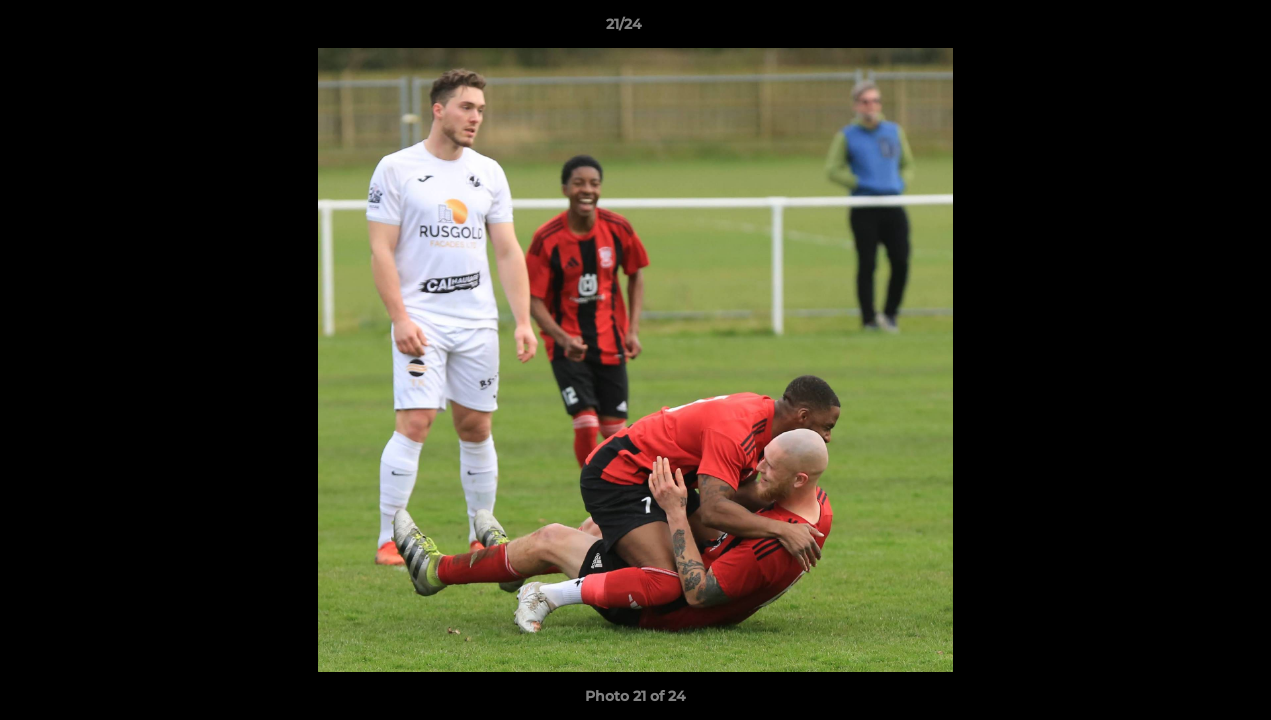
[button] (1187, 29)
